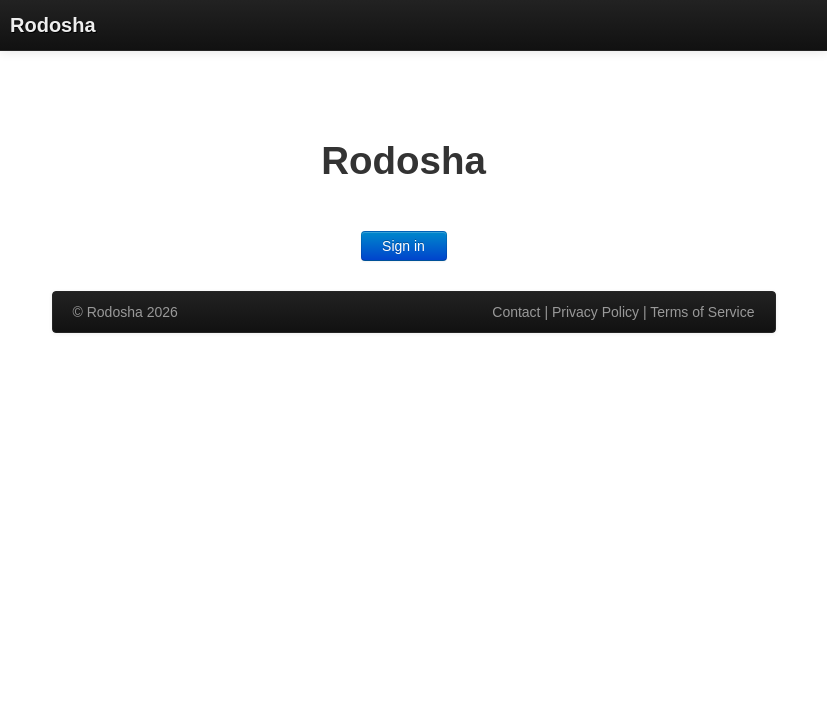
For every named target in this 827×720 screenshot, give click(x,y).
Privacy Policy (595, 312)
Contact (516, 312)
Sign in (403, 246)
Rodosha (53, 25)
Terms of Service (702, 312)
